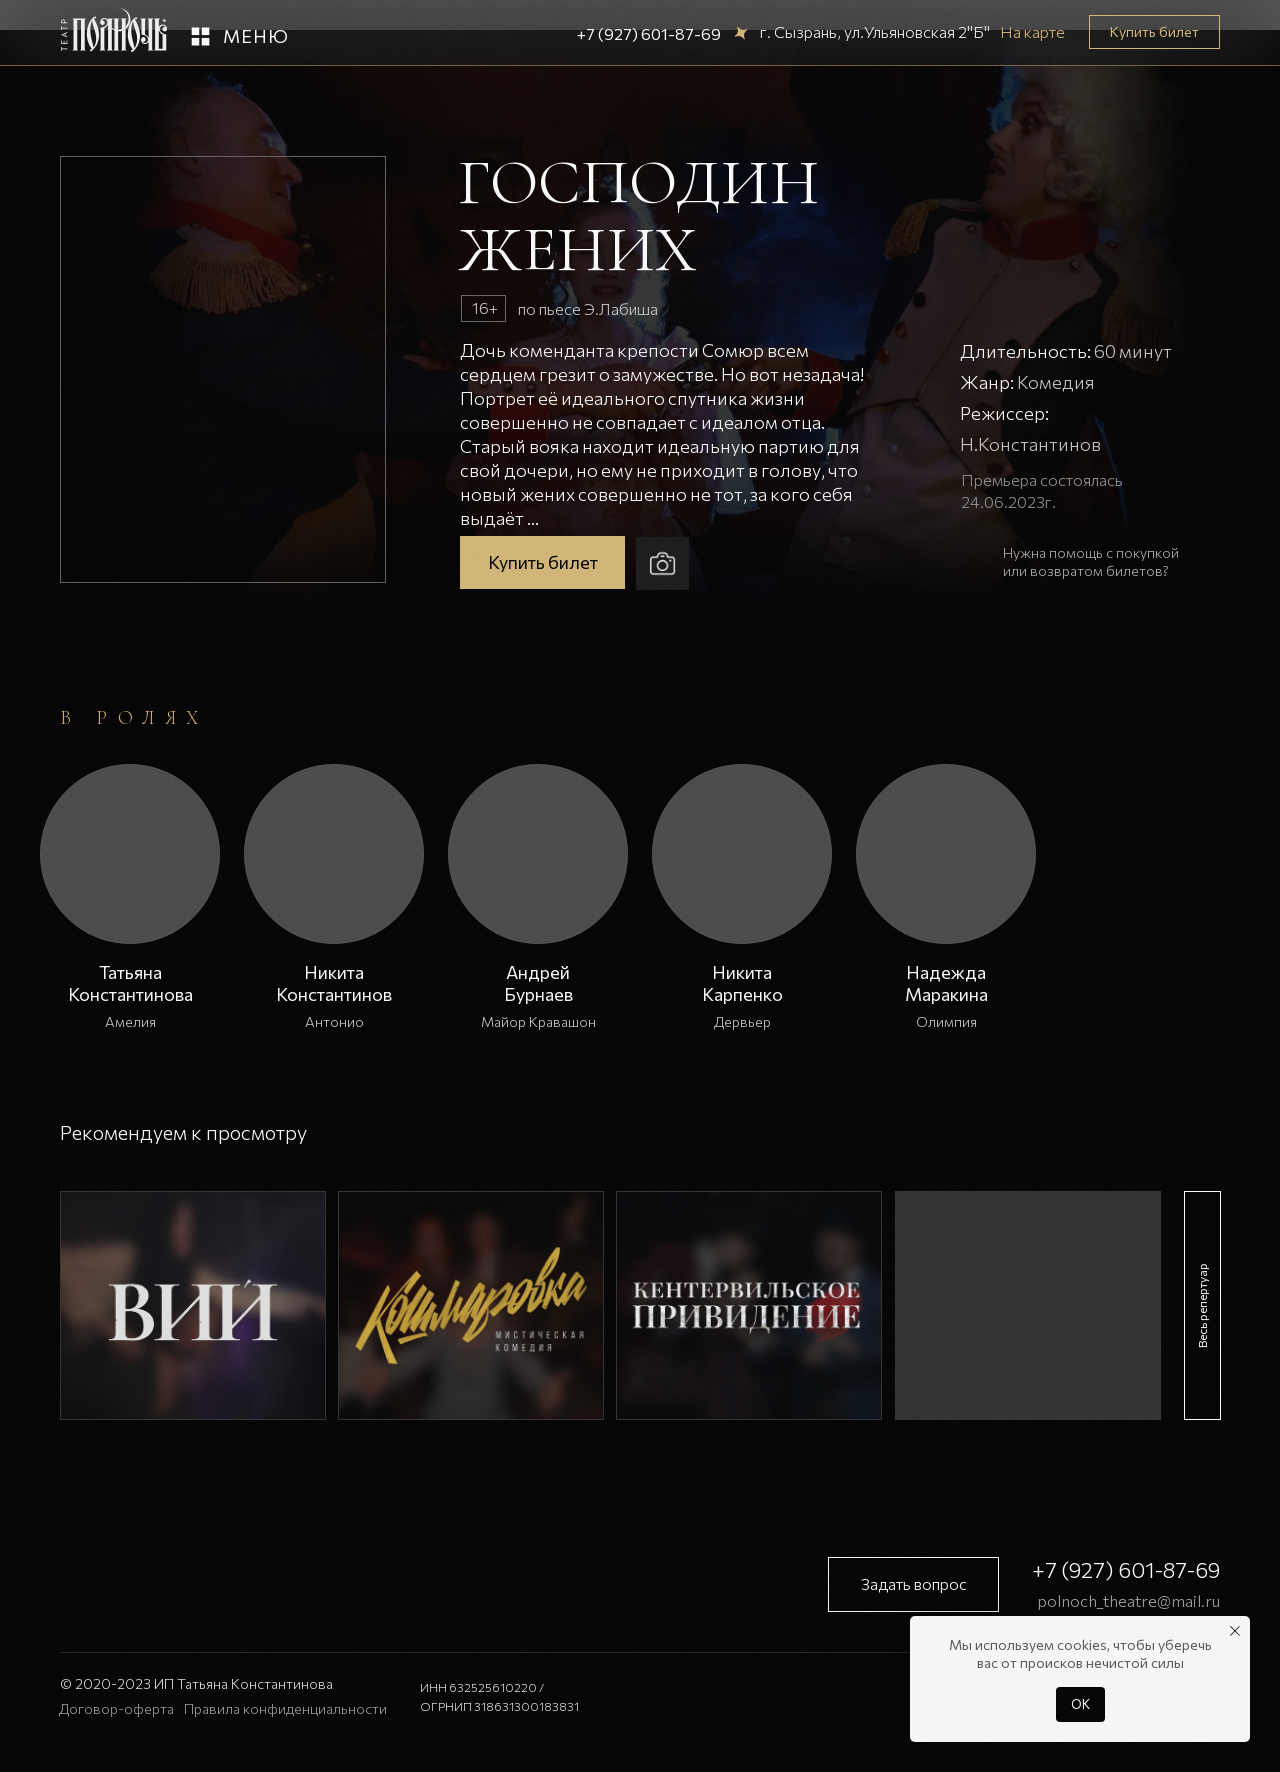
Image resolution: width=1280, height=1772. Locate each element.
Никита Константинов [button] (334, 983)
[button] (200, 36)
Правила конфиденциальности (285, 1708)
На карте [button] (1032, 31)
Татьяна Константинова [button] (130, 983)
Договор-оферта (116, 1708)
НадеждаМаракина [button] (946, 983)
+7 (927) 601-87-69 (649, 33)
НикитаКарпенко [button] (742, 983)
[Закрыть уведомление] (1235, 1631)
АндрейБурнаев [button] (538, 983)
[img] (193, 1305)
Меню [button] (256, 36)
